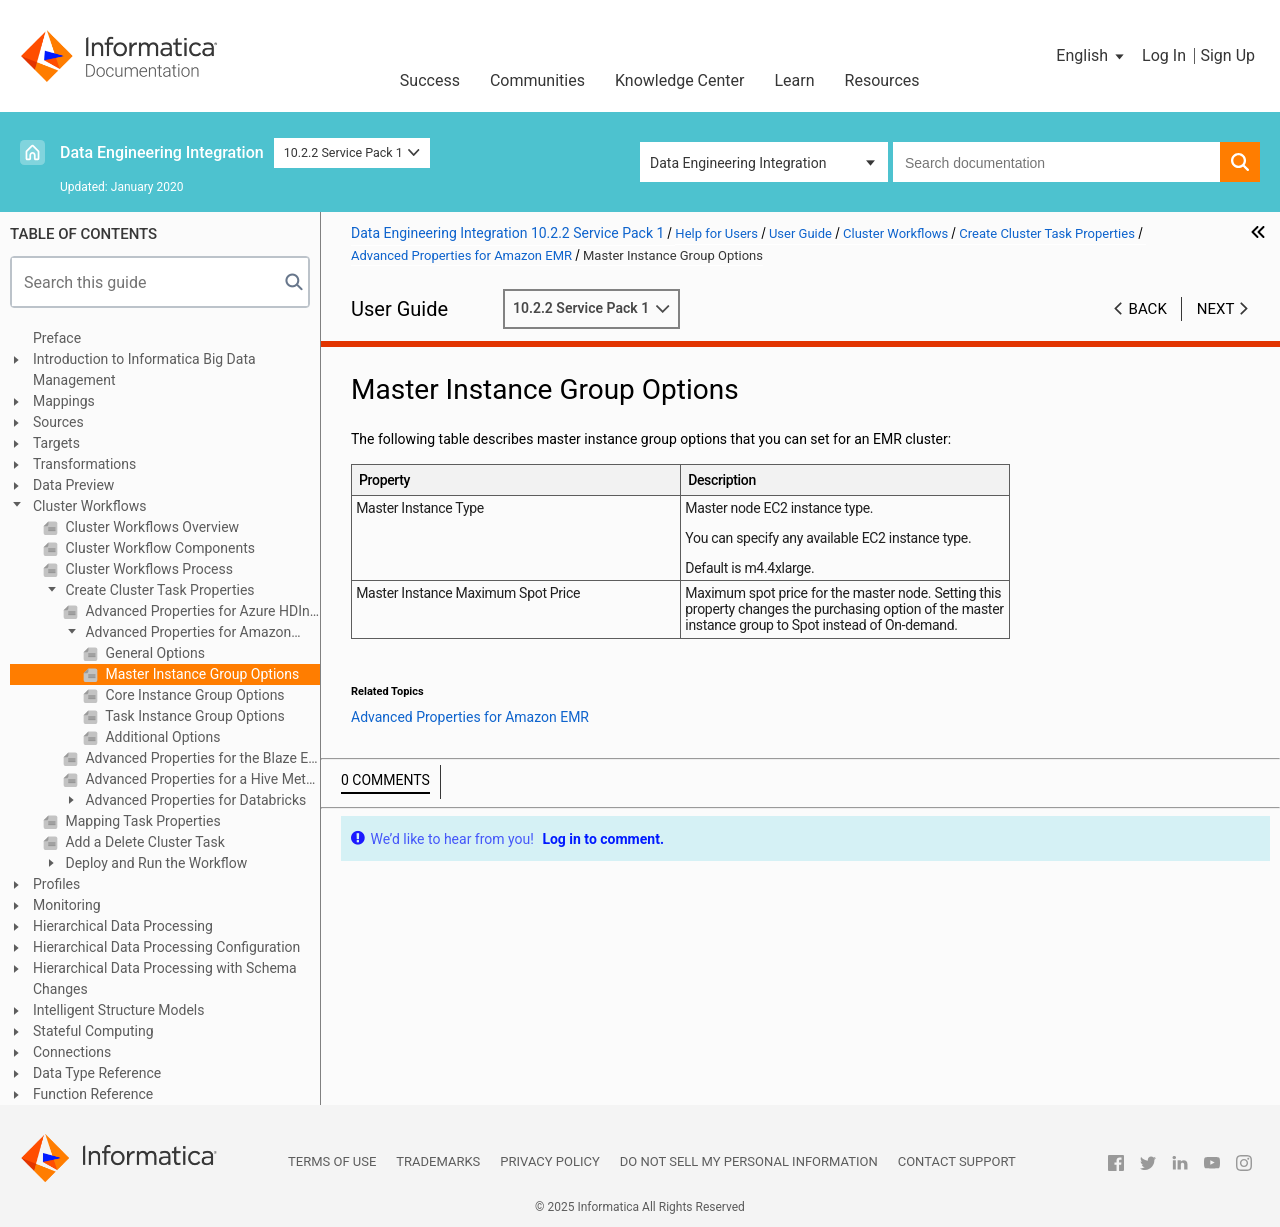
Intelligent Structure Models (118, 1010)
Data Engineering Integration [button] (738, 163)
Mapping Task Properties (141, 821)
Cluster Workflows (89, 506)
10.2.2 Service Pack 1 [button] (352, 152)
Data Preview (73, 485)
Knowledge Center (680, 80)
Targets (56, 443)
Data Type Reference (97, 1073)
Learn (795, 80)
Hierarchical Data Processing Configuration (166, 947)
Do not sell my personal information (749, 1161)
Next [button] (1216, 309)
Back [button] (1148, 309)
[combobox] (1056, 162)
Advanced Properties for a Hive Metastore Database (201, 779)
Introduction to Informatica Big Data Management (144, 369)
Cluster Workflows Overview (150, 527)
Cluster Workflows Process (147, 569)
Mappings (64, 401)
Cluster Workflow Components (158, 548)
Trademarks (438, 1161)
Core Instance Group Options (193, 695)
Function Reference (93, 1094)
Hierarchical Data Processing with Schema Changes (165, 978)
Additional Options (161, 737)
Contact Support (957, 1161)
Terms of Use (332, 1161)
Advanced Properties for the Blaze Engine (201, 758)
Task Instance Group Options (193, 716)
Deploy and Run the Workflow (154, 863)
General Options (153, 653)
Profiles (56, 884)
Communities (537, 80)
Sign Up (1227, 55)
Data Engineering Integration (162, 152)
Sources (58, 422)
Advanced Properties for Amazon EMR (177, 633)
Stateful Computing (93, 1031)
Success (430, 80)
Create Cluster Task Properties (158, 590)
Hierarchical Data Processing (123, 926)
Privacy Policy (549, 1161)
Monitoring (67, 905)
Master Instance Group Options (200, 674)
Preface (57, 338)
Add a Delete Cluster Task (143, 842)
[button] (1091, 56)
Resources (882, 80)
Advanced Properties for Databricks (194, 800)
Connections (72, 1052)
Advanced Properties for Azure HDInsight (201, 611)
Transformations (84, 464)
